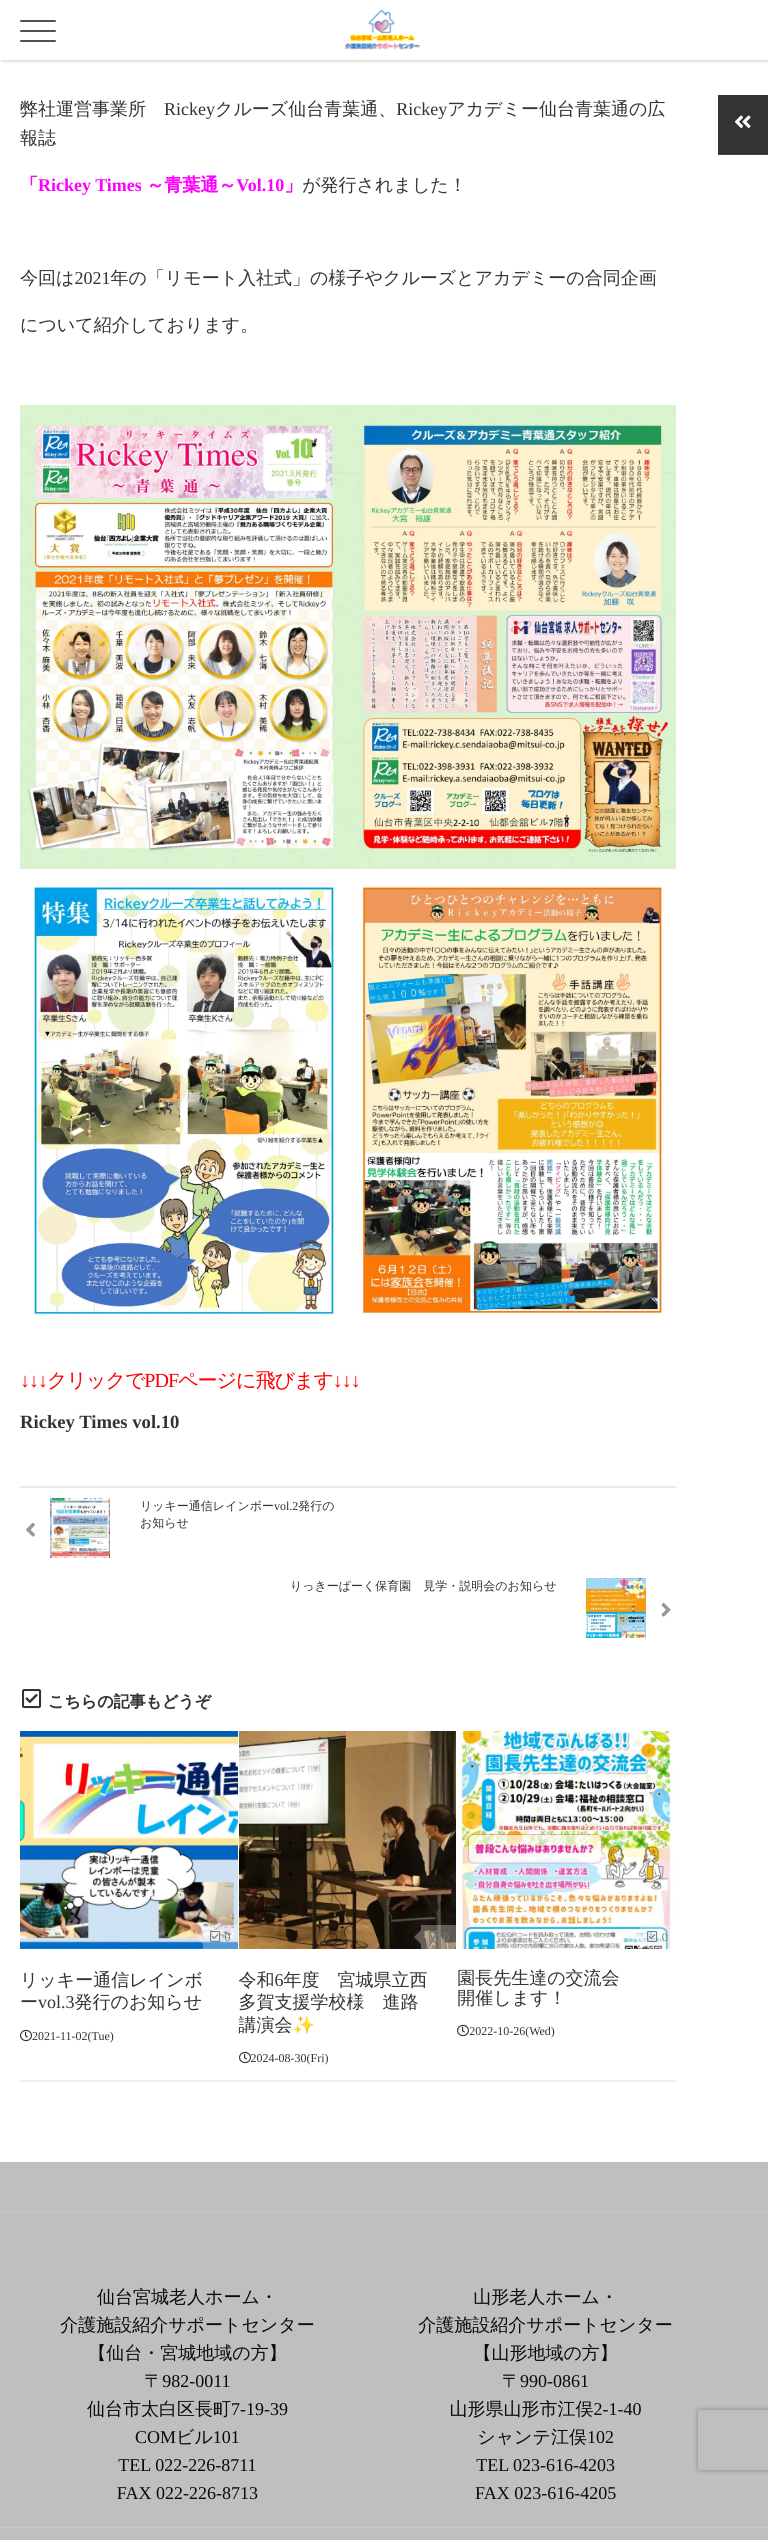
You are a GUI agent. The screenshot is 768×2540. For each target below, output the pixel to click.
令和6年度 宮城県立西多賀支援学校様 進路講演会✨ (333, 1931)
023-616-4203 (564, 2391)
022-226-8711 (205, 2391)
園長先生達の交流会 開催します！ (547, 1921)
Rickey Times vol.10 (99, 1422)
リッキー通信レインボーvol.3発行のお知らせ (111, 1921)
